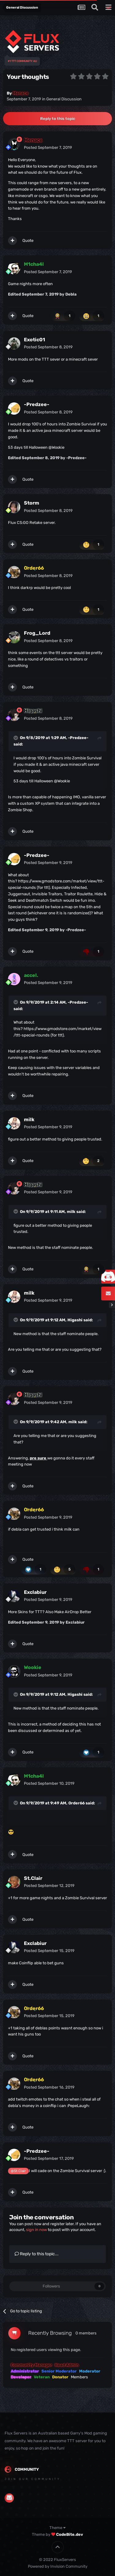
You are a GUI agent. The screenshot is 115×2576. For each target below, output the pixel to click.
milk (29, 1119)
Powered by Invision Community (57, 2566)
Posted (48, 147)
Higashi (74, 1320)
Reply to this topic (57, 118)
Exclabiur (35, 1592)
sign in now (36, 2229)
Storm (31, 503)
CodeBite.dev (69, 2534)
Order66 (76, 1803)
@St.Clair (18, 2171)
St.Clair (33, 1878)
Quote (27, 240)
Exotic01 (34, 340)
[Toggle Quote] (16, 737)
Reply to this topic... (37, 2253)
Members (79, 2377)
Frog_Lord (37, 633)
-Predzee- (36, 404)
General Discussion (64, 99)
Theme (57, 2527)
